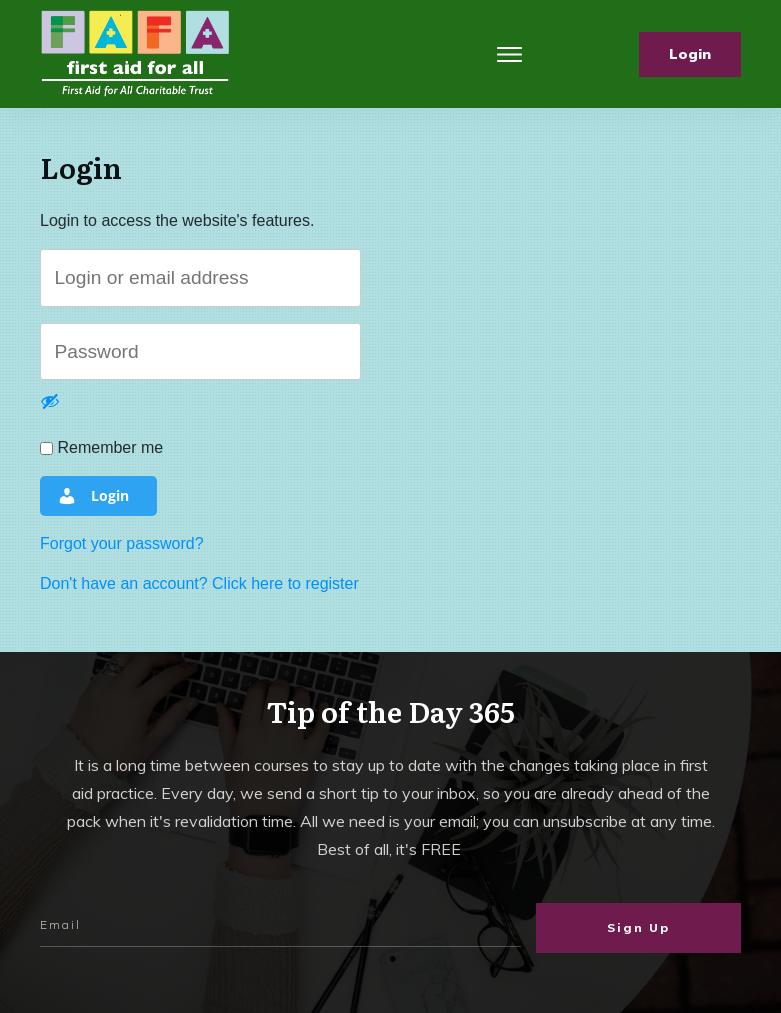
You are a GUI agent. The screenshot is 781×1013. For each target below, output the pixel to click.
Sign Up (638, 927)
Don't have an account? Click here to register (199, 583)
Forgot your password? (122, 543)
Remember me (101, 447)
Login (93, 496)
